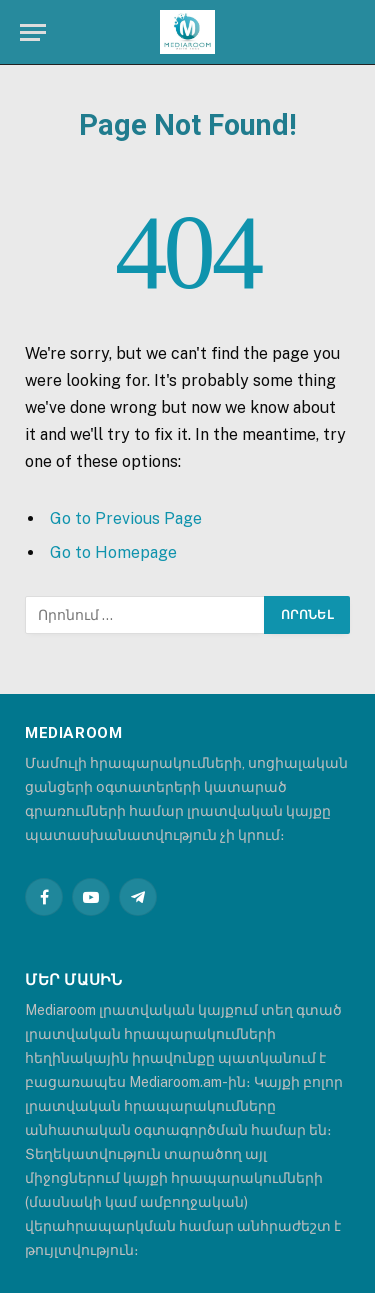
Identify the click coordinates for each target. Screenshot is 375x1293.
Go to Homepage (113, 552)
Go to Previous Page (126, 518)
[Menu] (33, 32)
